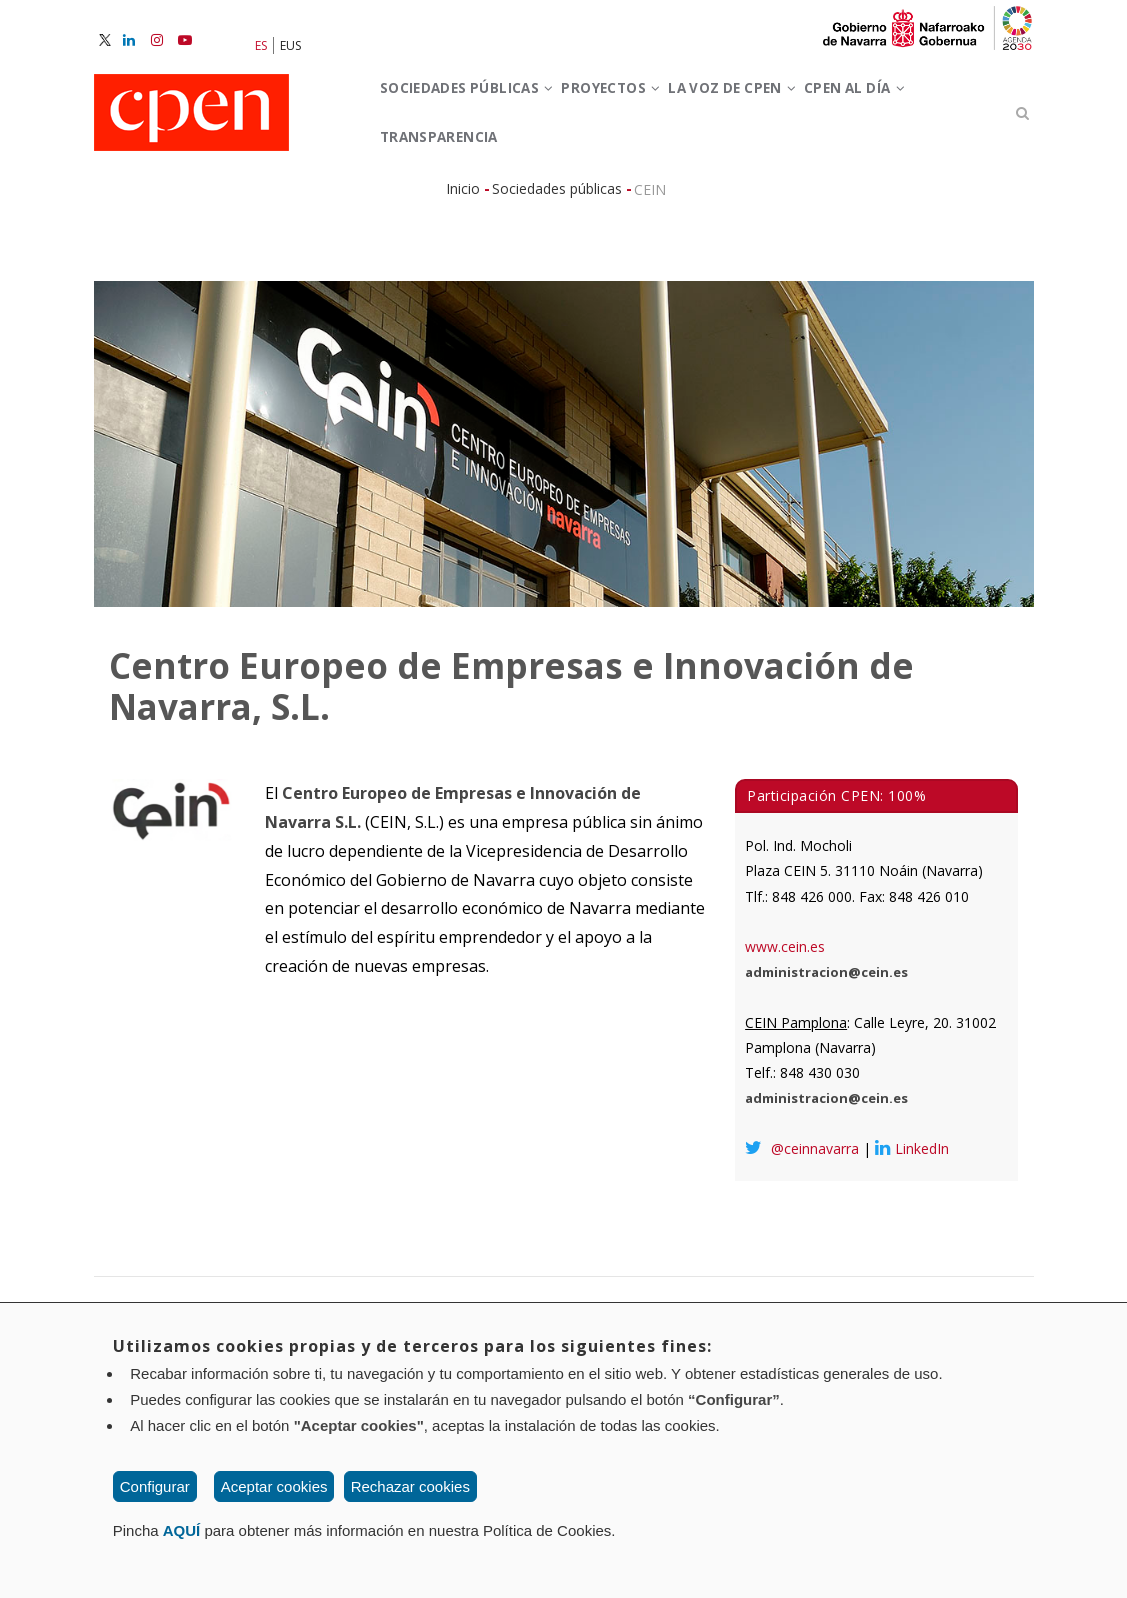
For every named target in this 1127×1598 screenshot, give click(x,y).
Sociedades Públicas (482, 108)
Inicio (463, 269)
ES (261, 45)
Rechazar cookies (410, 1486)
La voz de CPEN (800, 108)
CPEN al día (443, 197)
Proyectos (653, 108)
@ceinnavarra (802, 1229)
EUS (290, 45)
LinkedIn (912, 1229)
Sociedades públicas (557, 269)
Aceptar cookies (274, 1486)
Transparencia (586, 197)
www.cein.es (785, 1027)
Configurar (155, 1486)
